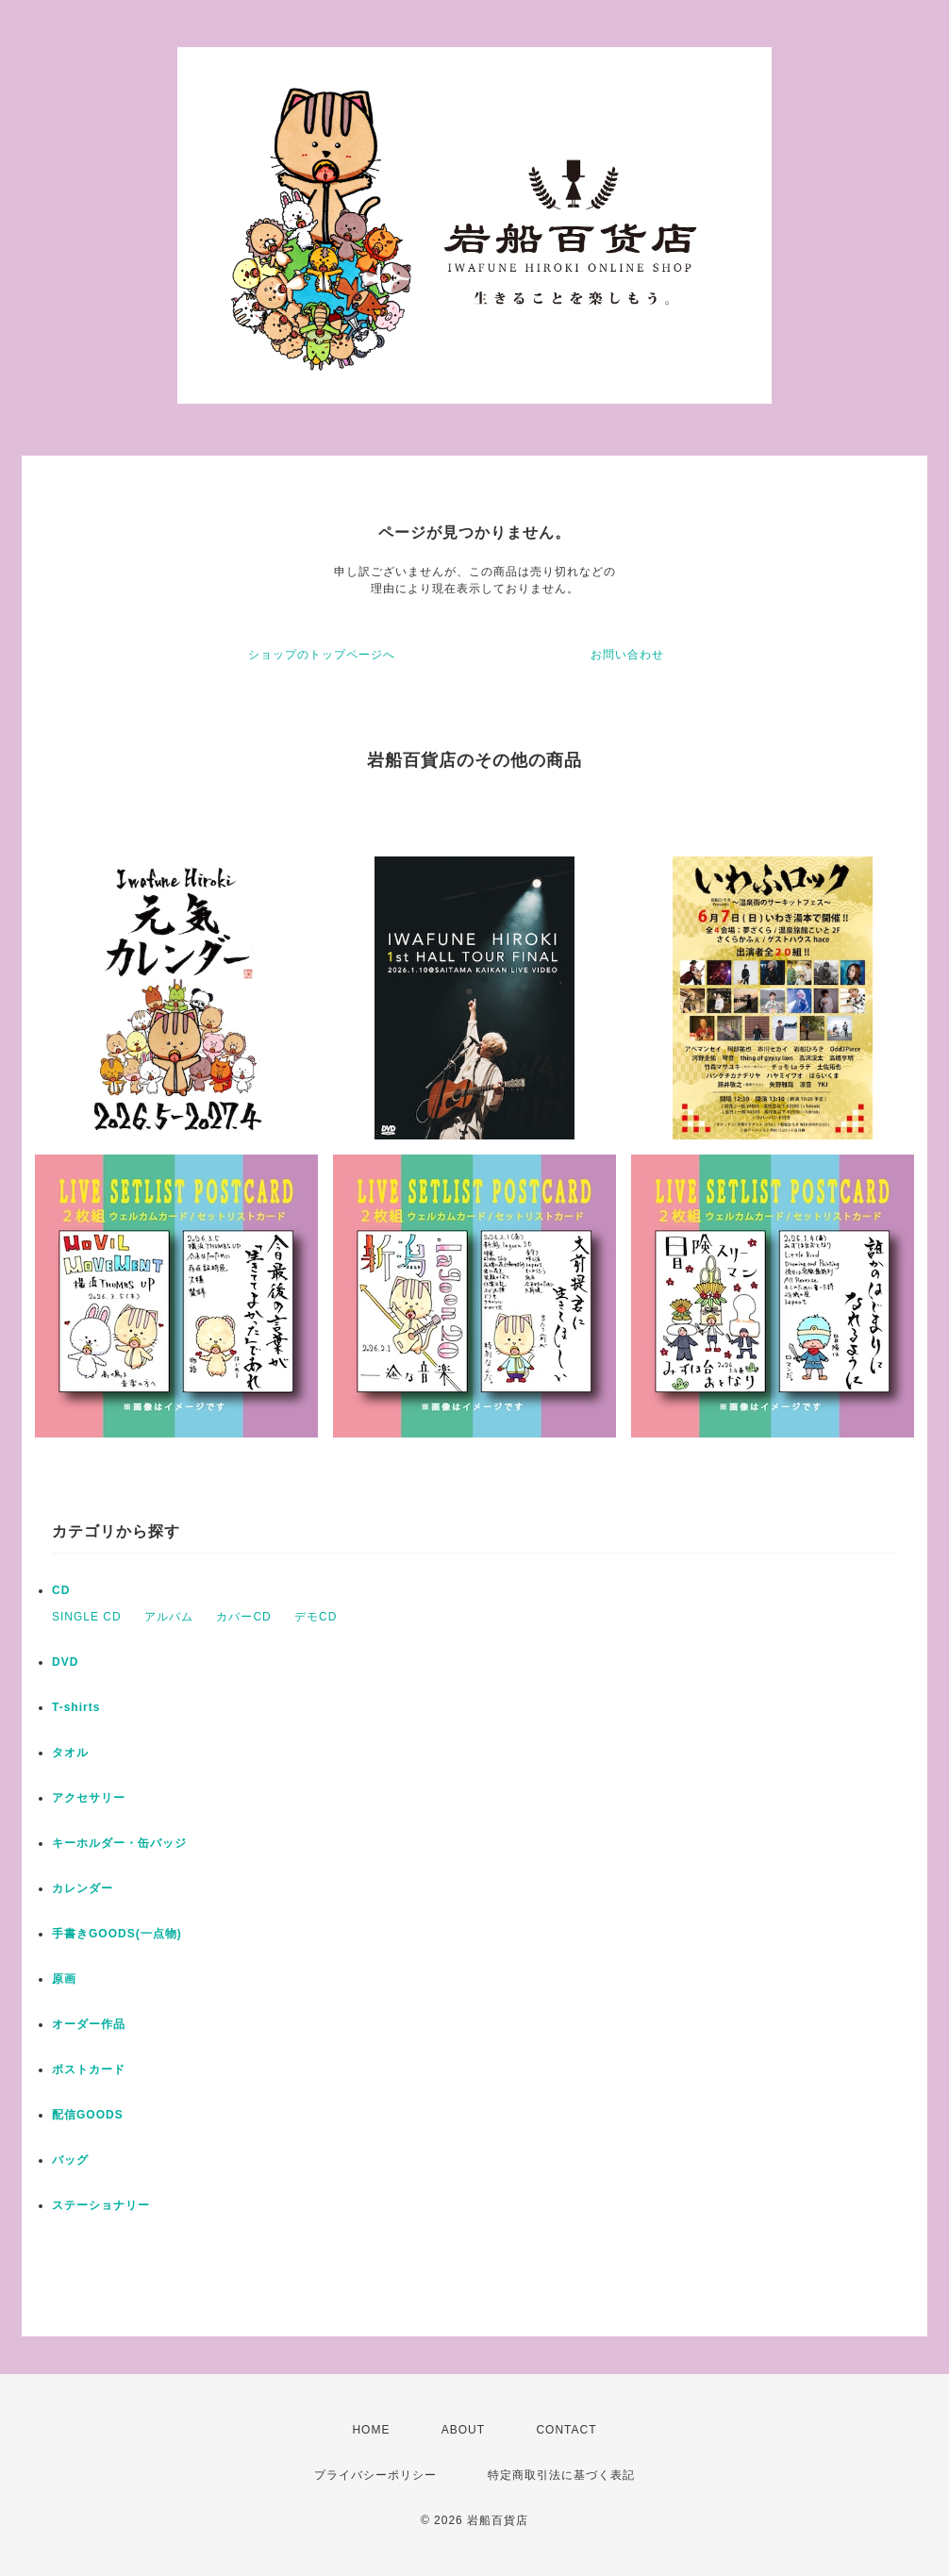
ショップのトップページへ (321, 654)
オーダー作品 (88, 2024)
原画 (64, 1979)
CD (61, 1590)
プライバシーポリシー (375, 2475)
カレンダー (82, 1888)
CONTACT (566, 2429)
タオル (70, 1752)
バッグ (70, 2160)
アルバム (168, 1616)
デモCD (315, 1616)
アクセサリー (88, 1797)
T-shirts (76, 1707)
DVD (65, 1662)
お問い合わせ (627, 654)
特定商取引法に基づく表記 (561, 2475)
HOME (371, 2429)
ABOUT (463, 2429)
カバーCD (243, 1616)
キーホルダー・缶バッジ (119, 1843)
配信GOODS (88, 2114)
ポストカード (88, 2069)
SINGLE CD (87, 1616)
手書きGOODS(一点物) (117, 1933)
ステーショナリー (101, 2205)
